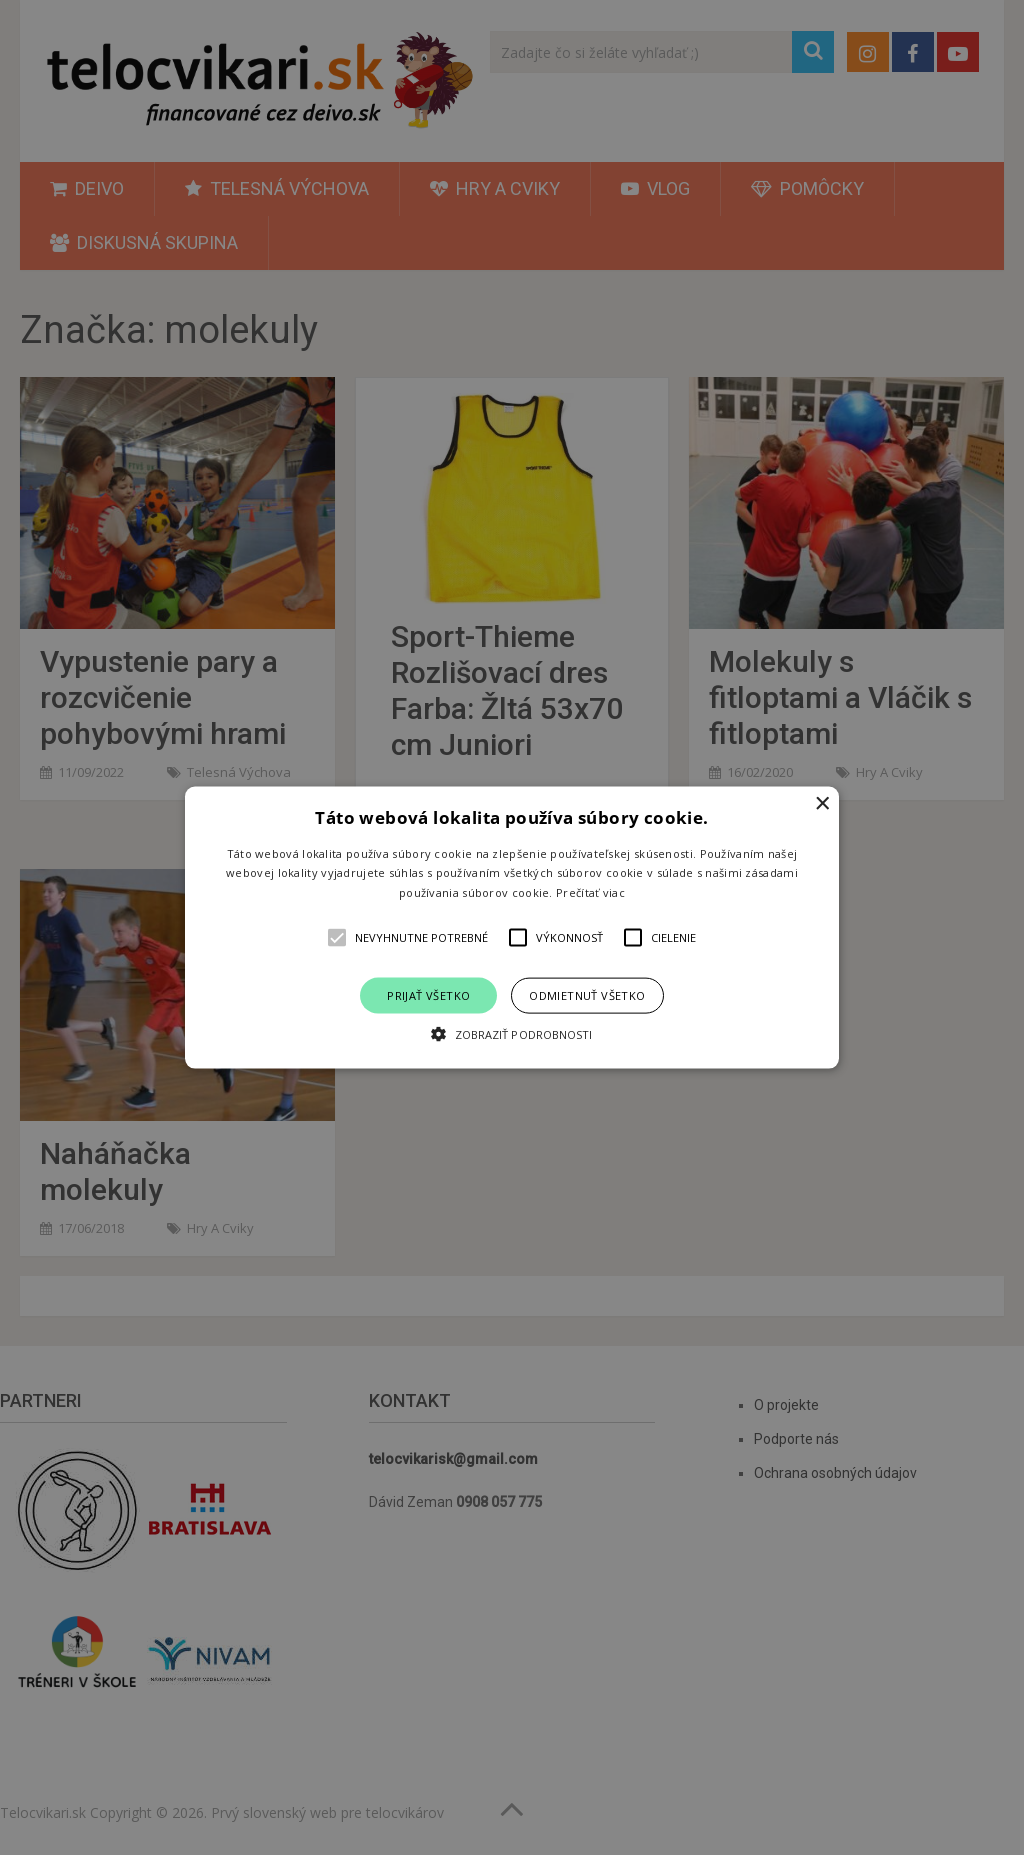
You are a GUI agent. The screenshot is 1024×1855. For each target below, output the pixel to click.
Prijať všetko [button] (428, 995)
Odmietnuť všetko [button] (587, 995)
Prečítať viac (590, 892)
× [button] (821, 803)
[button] (512, 927)
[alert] (512, 927)
